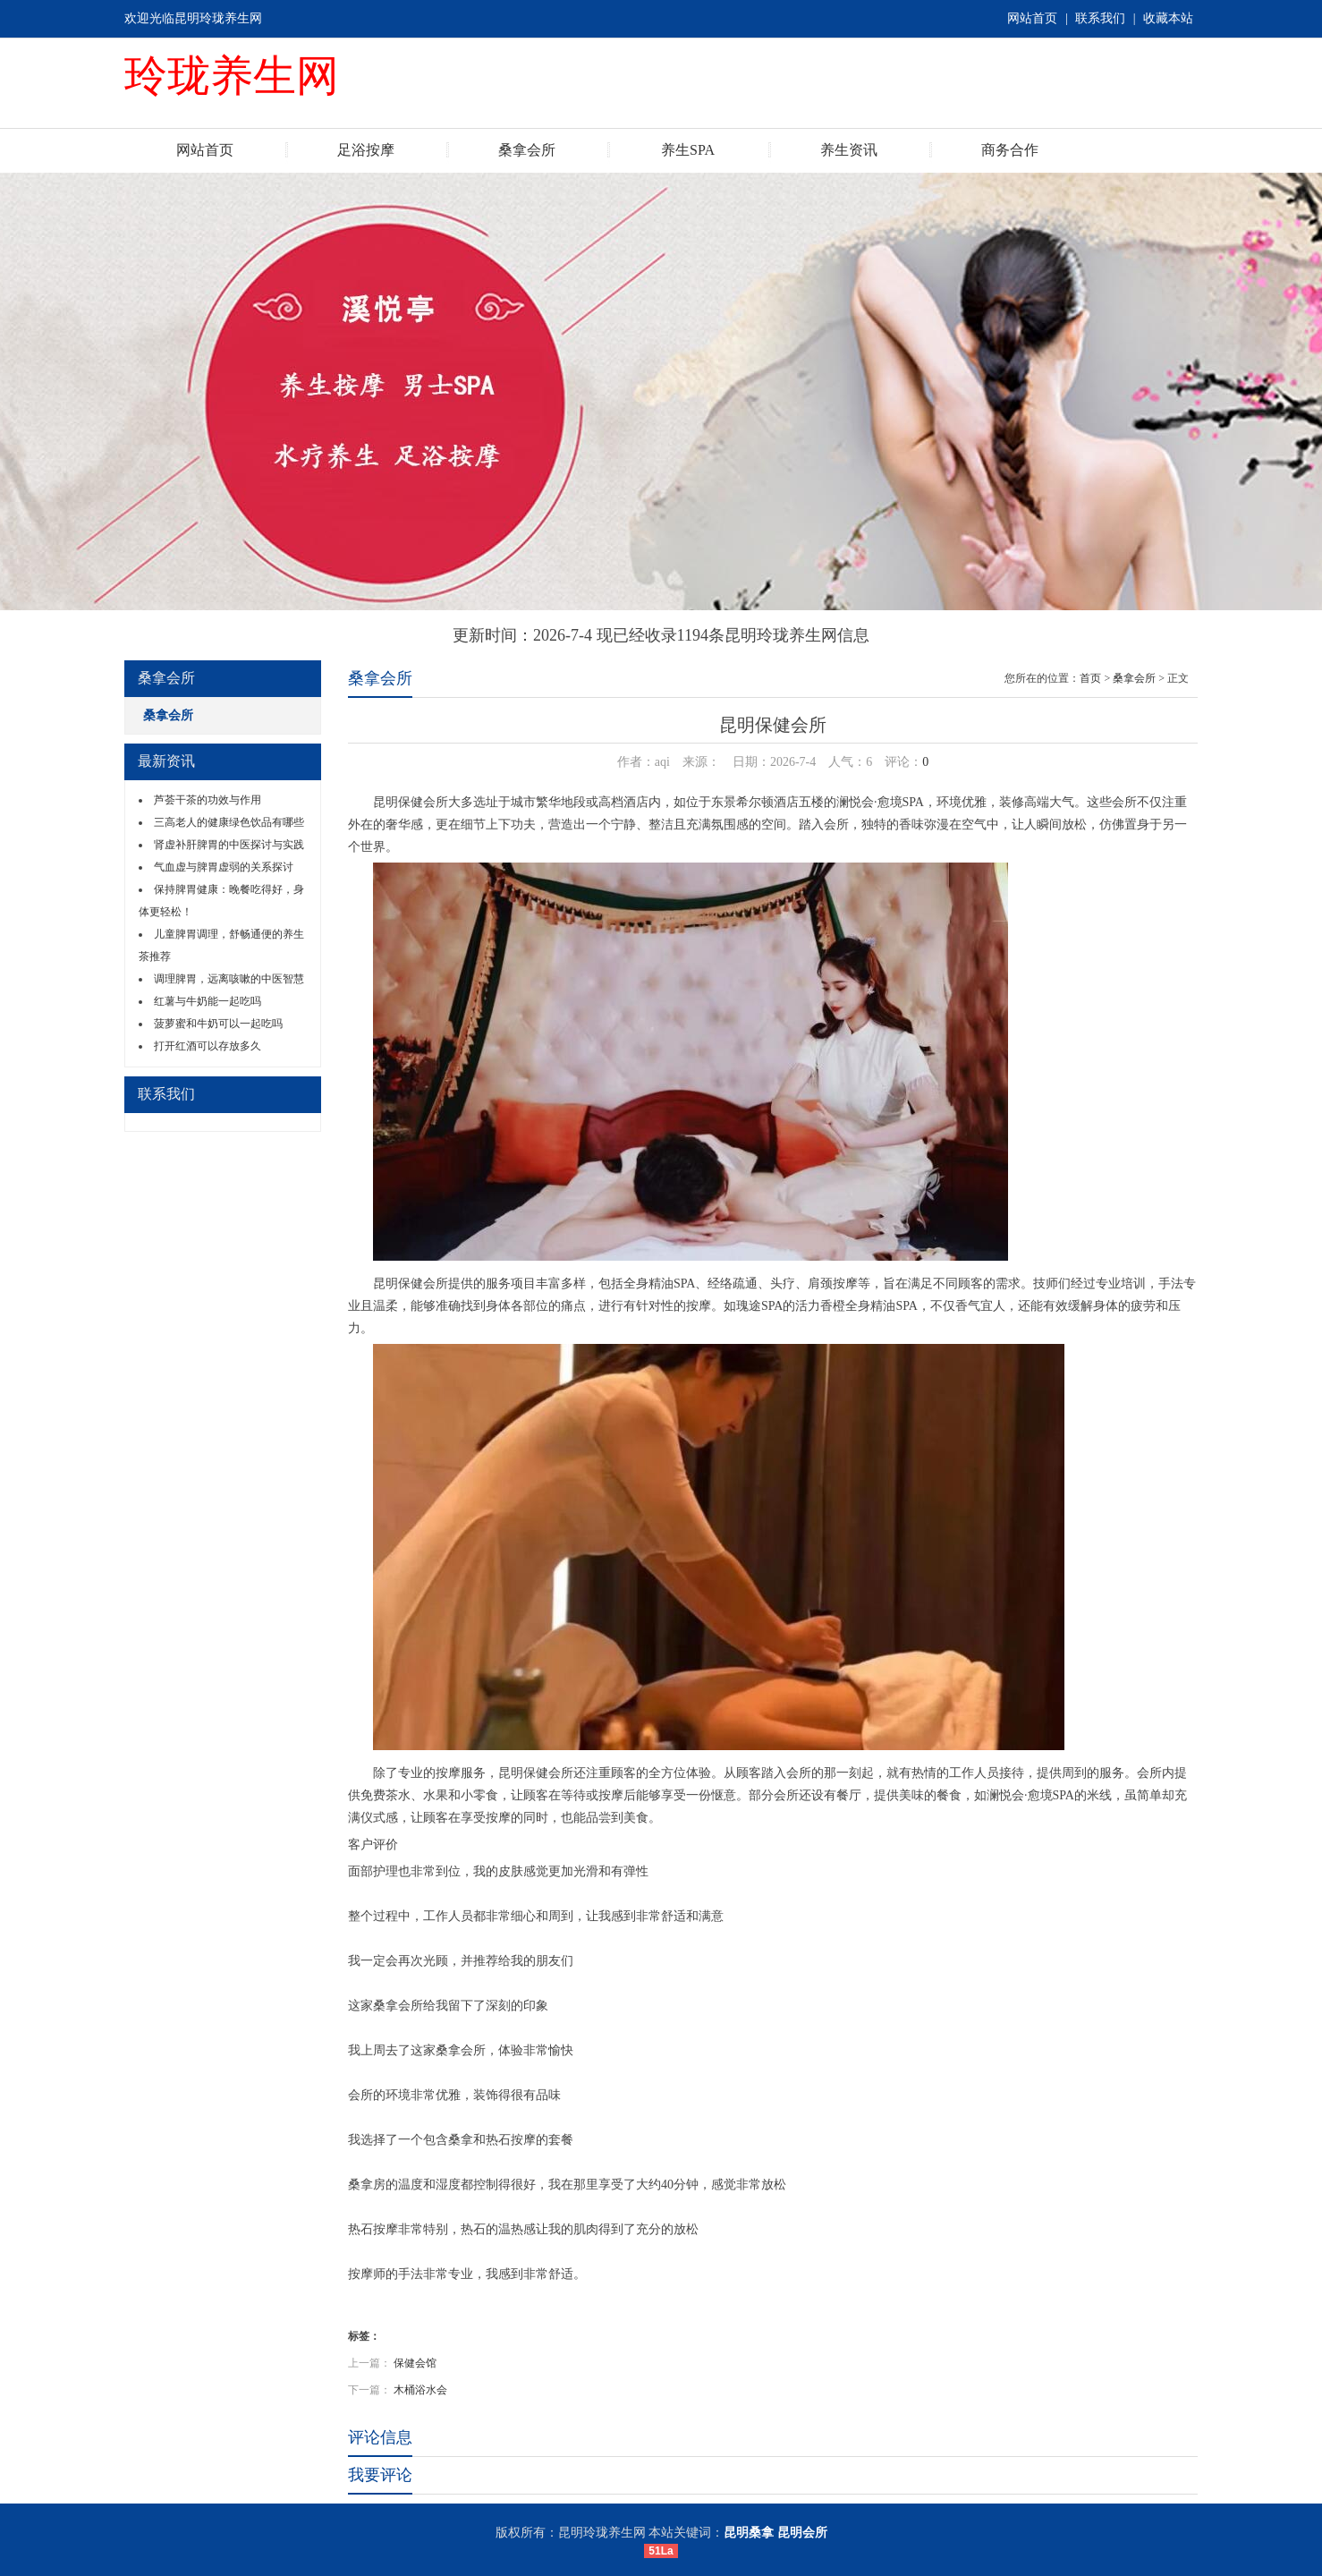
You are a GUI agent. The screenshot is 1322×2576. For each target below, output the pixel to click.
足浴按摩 (365, 149)
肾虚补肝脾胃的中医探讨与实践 (229, 844)
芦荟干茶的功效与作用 (207, 800)
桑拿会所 (526, 149)
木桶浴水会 (420, 2390)
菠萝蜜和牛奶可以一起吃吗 (218, 1023)
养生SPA (688, 149)
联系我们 (1100, 18)
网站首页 (1032, 18)
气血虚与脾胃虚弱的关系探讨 (223, 867)
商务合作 (1009, 149)
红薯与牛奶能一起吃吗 (207, 1001)
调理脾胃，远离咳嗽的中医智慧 (229, 979)
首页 (1090, 678)
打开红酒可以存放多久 (207, 1046)
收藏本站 (1168, 18)
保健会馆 (415, 2363)
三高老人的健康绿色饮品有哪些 (229, 822)
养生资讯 (848, 149)
